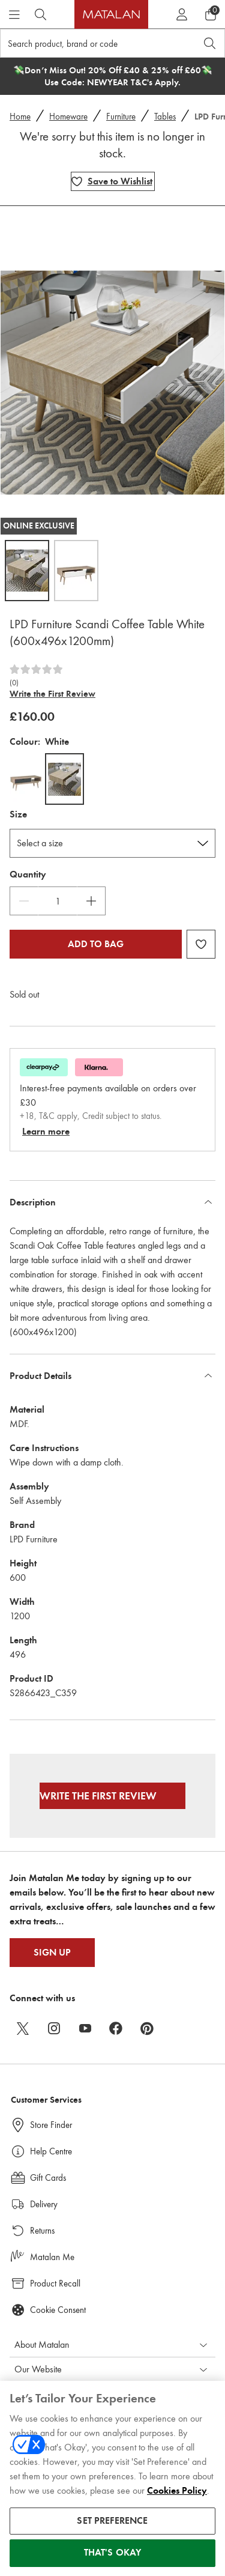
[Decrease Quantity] (24, 900)
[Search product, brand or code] (87, 43)
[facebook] (116, 2028)
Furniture (121, 116)
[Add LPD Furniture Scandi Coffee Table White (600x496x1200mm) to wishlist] (113, 181)
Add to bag (96, 944)
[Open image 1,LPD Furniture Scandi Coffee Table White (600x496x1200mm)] (27, 570)
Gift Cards (48, 2177)
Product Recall (55, 2283)
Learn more (46, 1132)
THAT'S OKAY (113, 2560)
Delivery (44, 2204)
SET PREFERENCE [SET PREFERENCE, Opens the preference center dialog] (112, 2528)
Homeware (68, 116)
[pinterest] (147, 2028)
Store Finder (51, 2125)
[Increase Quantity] (91, 900)
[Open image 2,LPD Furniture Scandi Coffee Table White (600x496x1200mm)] (76, 570)
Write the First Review (52, 694)
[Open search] (210, 43)
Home (20, 116)
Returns (42, 2230)
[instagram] (54, 2028)
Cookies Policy (177, 2498)
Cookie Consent (58, 2310)
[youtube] (85, 2028)
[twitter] (23, 2028)
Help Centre (51, 2151)
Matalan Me (52, 2257)
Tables (165, 116)
